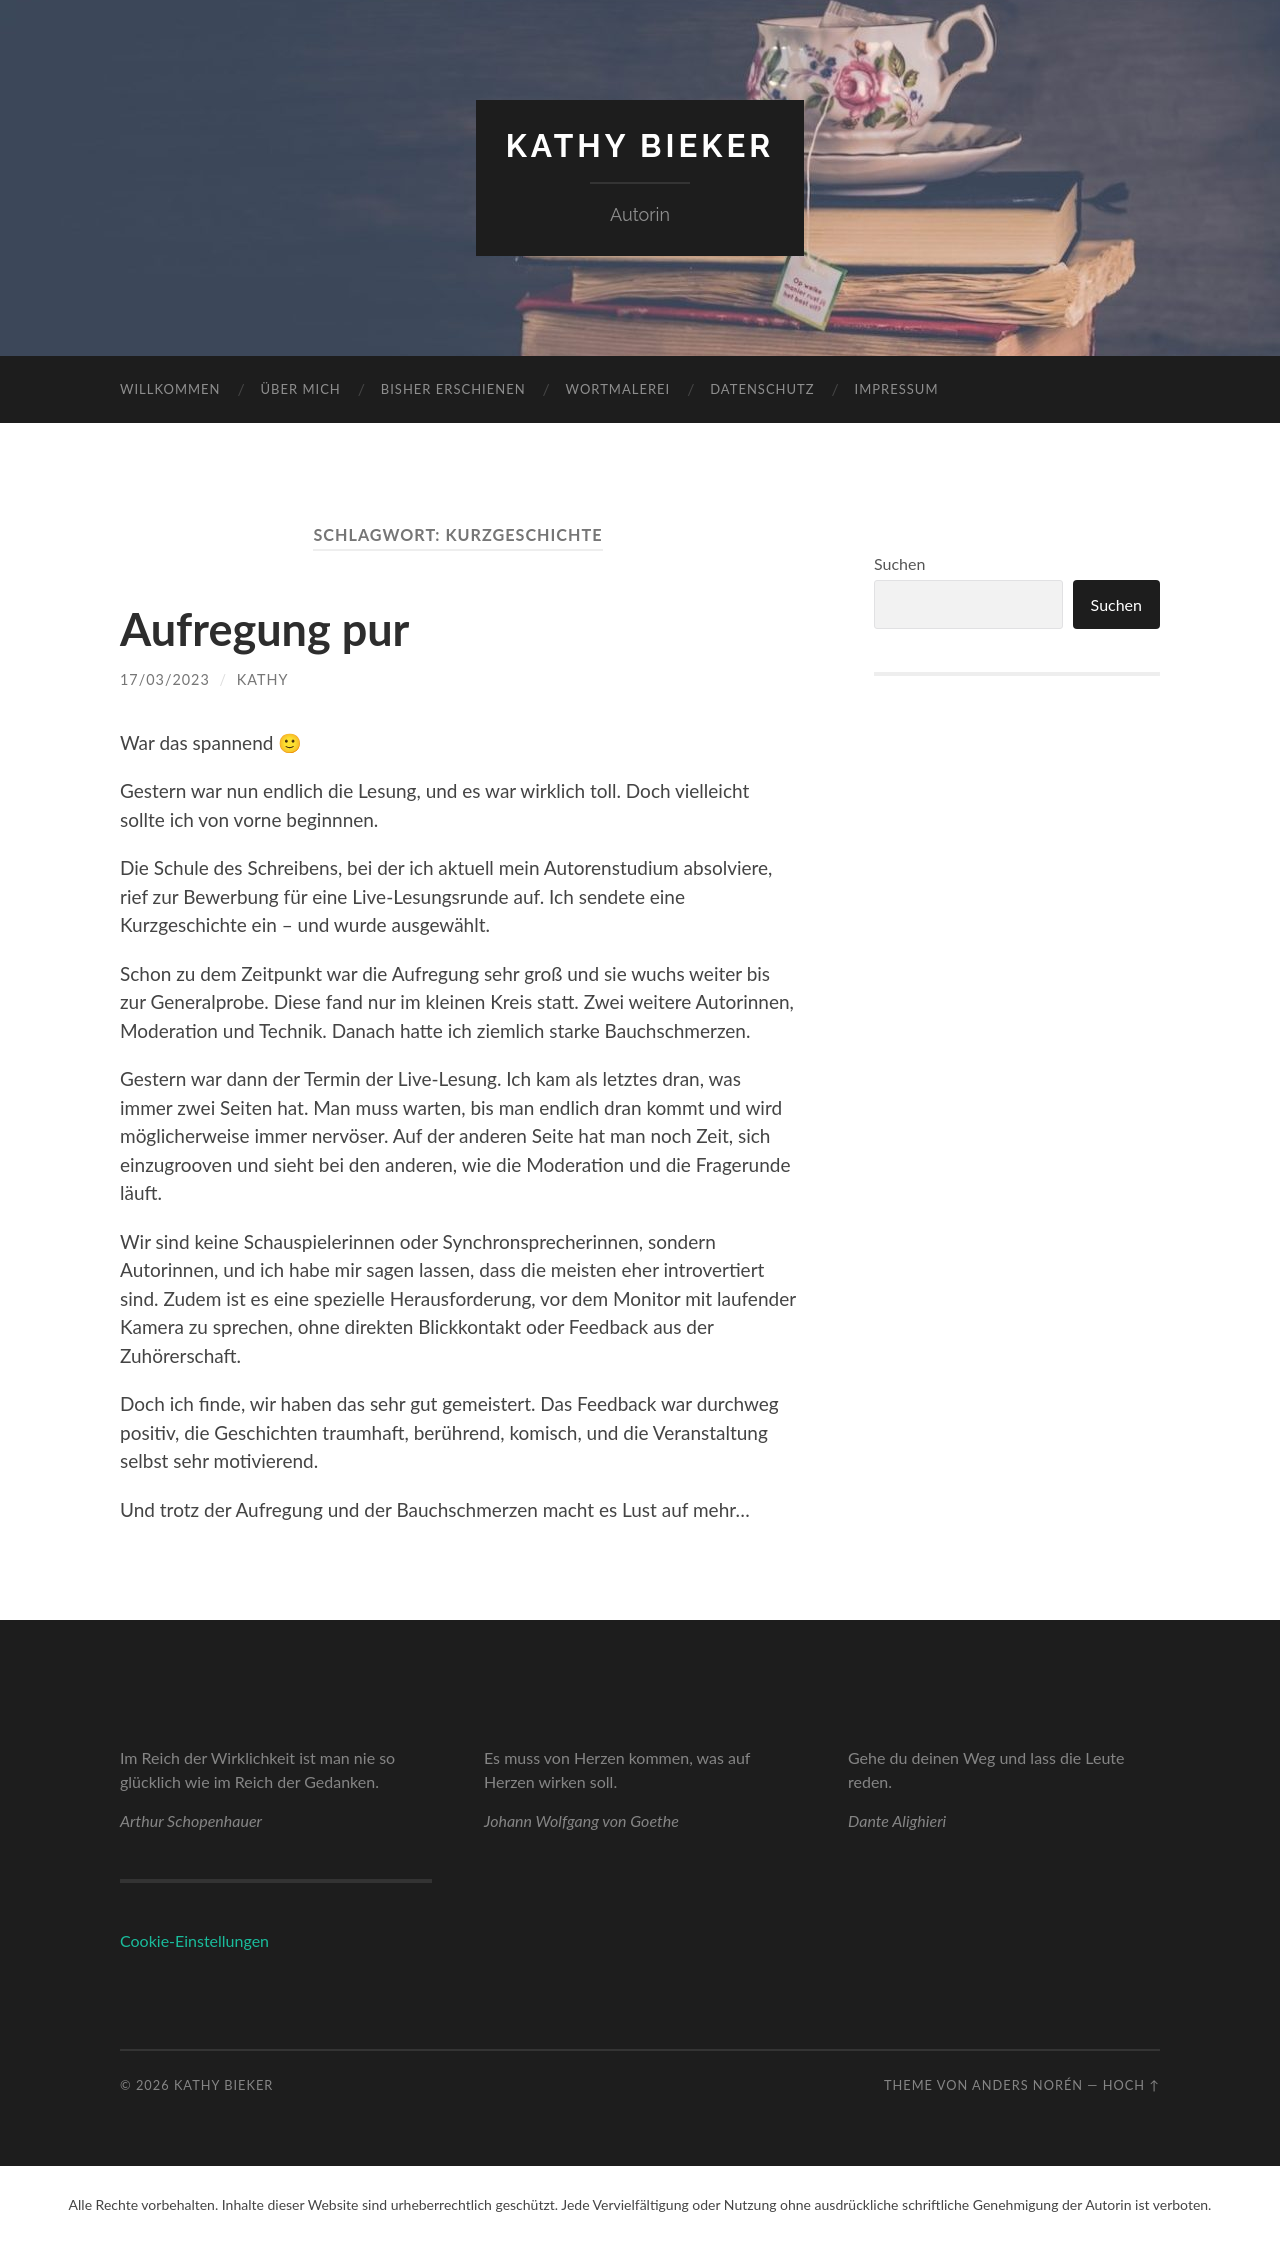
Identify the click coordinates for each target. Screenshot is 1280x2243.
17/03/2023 (165, 679)
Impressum (897, 389)
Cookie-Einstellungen (194, 1940)
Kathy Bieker (640, 145)
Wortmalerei (618, 389)
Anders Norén (1027, 2085)
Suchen (899, 563)
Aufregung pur (264, 629)
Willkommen (170, 389)
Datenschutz (762, 389)
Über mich (301, 389)
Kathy (263, 679)
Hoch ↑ (1131, 2085)
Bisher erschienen (453, 389)
